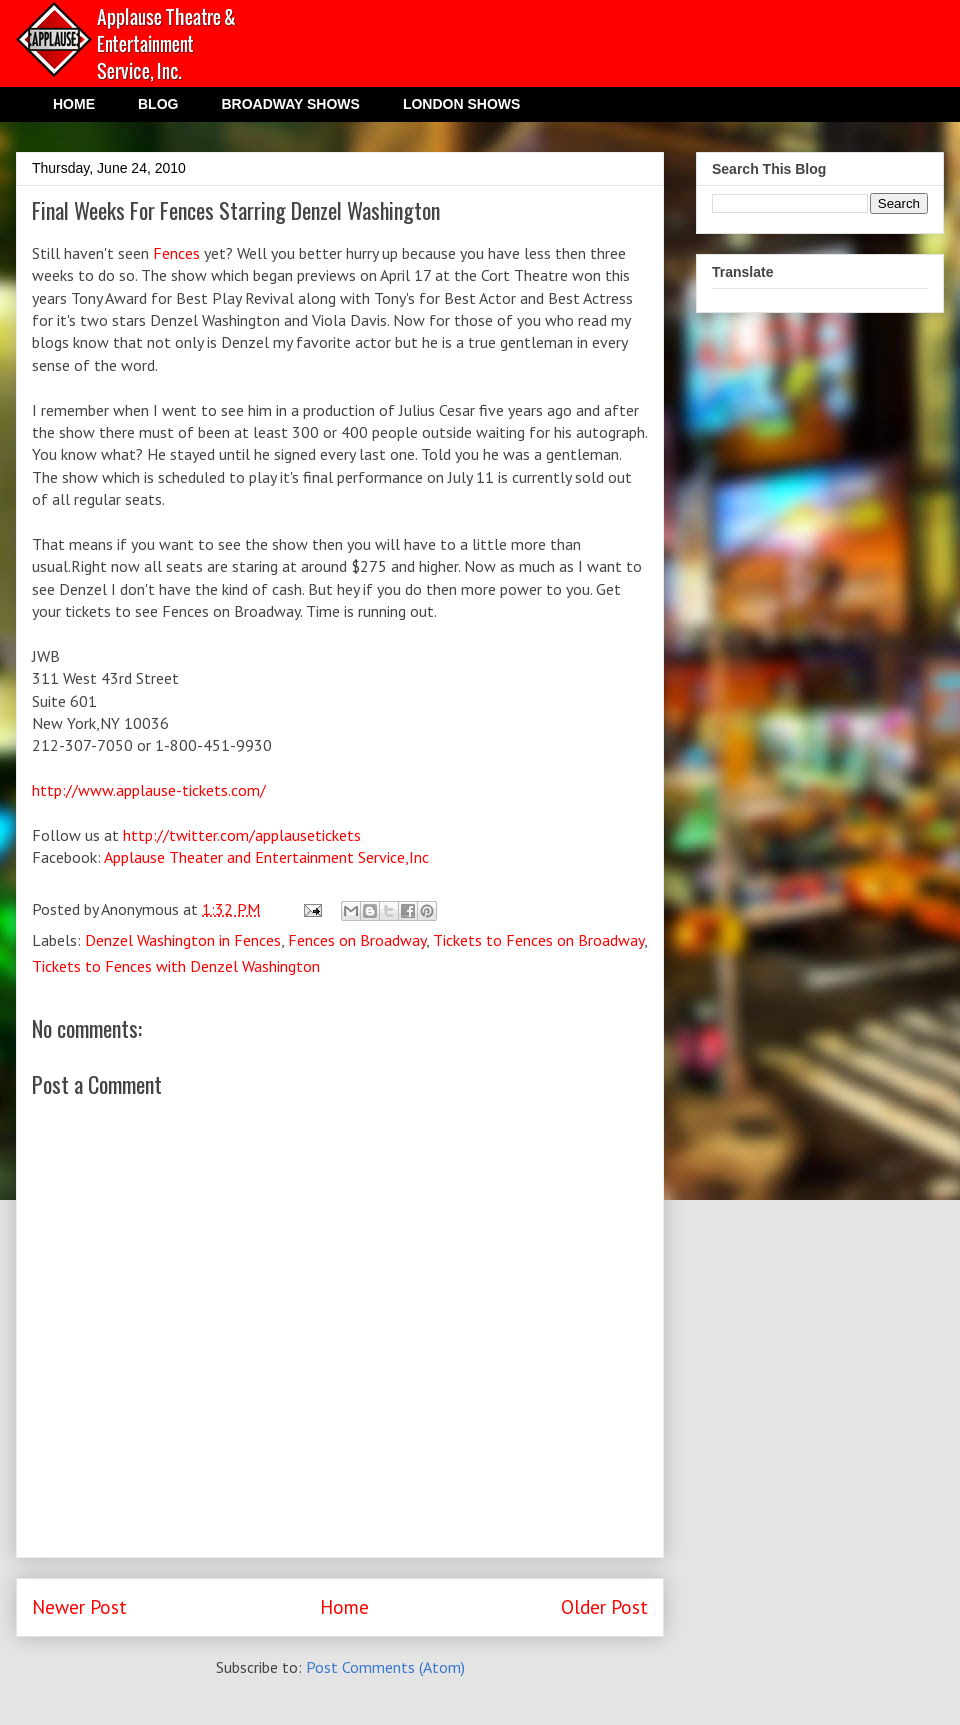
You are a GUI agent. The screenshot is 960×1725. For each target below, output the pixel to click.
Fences (174, 253)
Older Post (604, 1606)
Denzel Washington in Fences (183, 940)
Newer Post (79, 1606)
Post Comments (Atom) (385, 1667)
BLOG (158, 104)
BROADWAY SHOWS (290, 104)
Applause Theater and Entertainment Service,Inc (266, 857)
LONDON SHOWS (461, 104)
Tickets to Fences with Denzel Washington (176, 966)
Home (344, 1606)
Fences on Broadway (357, 940)
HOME (74, 104)
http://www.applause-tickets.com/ (149, 790)
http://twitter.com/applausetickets (242, 835)
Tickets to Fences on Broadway (538, 940)
